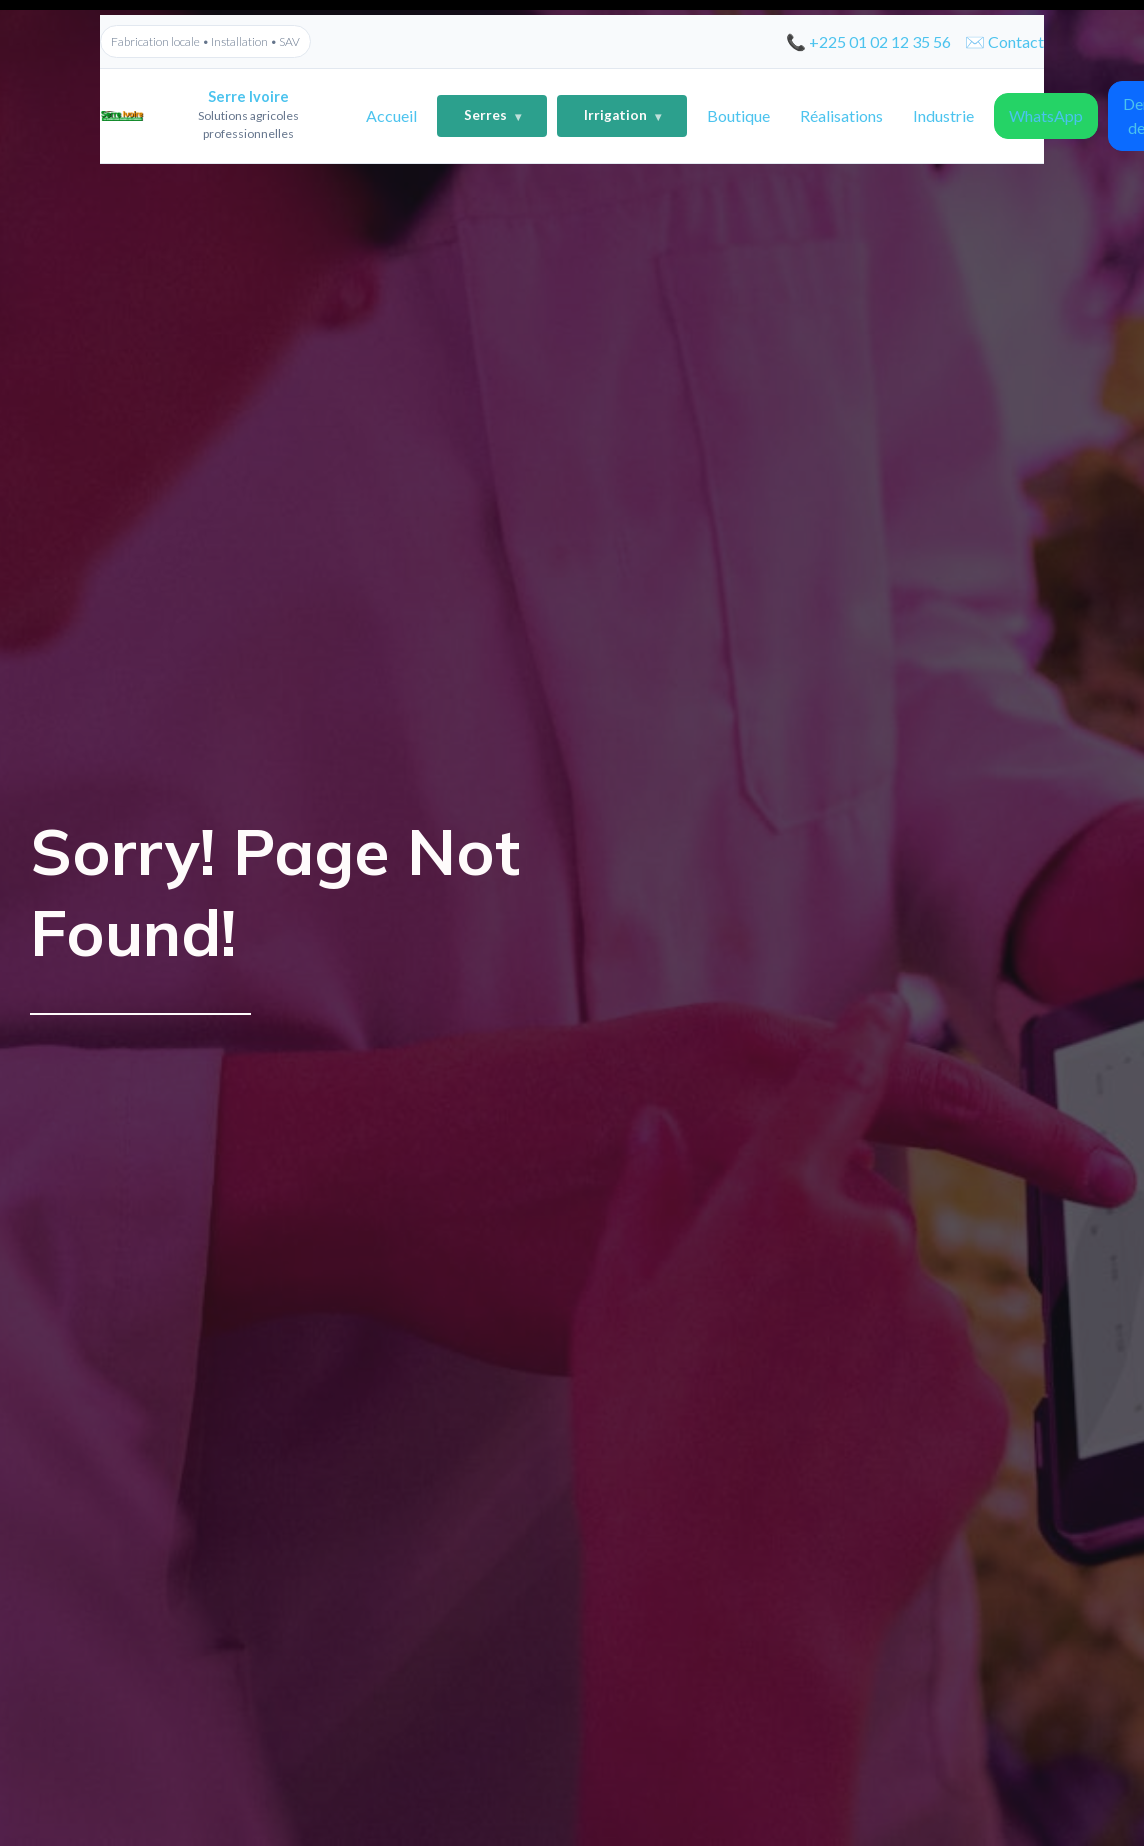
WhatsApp (1046, 115)
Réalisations (841, 115)
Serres (492, 116)
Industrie (943, 115)
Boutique (738, 115)
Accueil (391, 115)
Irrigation (622, 116)
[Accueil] (220, 116)
